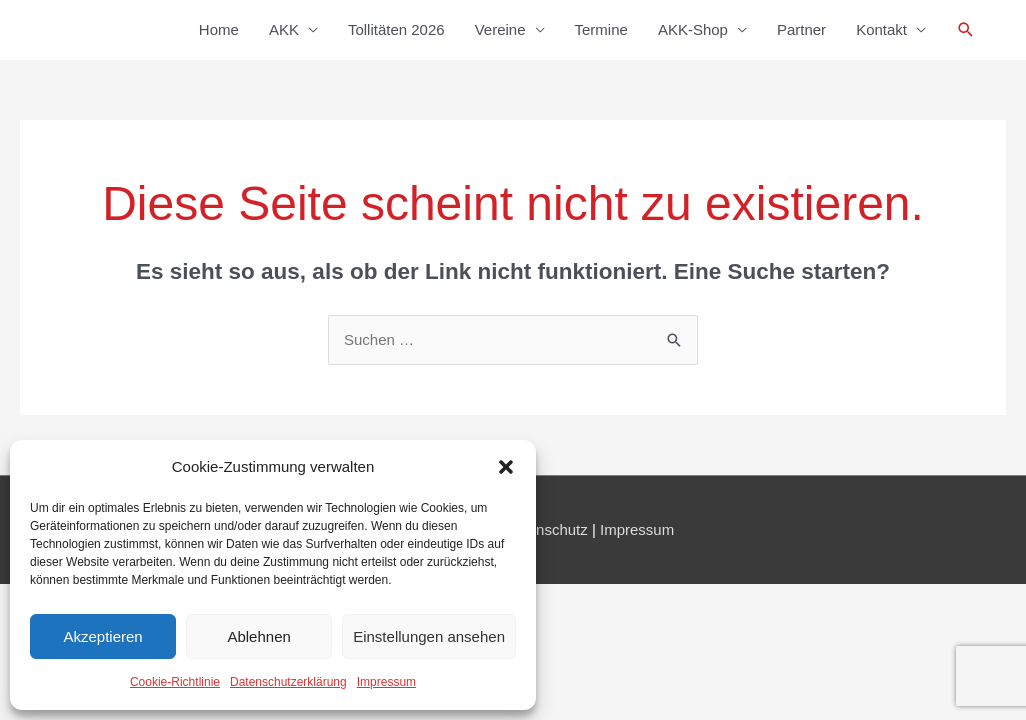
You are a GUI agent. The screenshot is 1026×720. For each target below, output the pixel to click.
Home (219, 29)
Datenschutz (545, 529)
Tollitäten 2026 (396, 29)
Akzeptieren (102, 636)
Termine (601, 29)
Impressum (386, 682)
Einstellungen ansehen (429, 636)
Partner (801, 29)
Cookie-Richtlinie (175, 682)
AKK (284, 29)
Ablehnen (258, 636)
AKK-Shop (693, 29)
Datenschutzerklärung (288, 682)
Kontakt (881, 29)
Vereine (500, 29)
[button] (506, 467)
